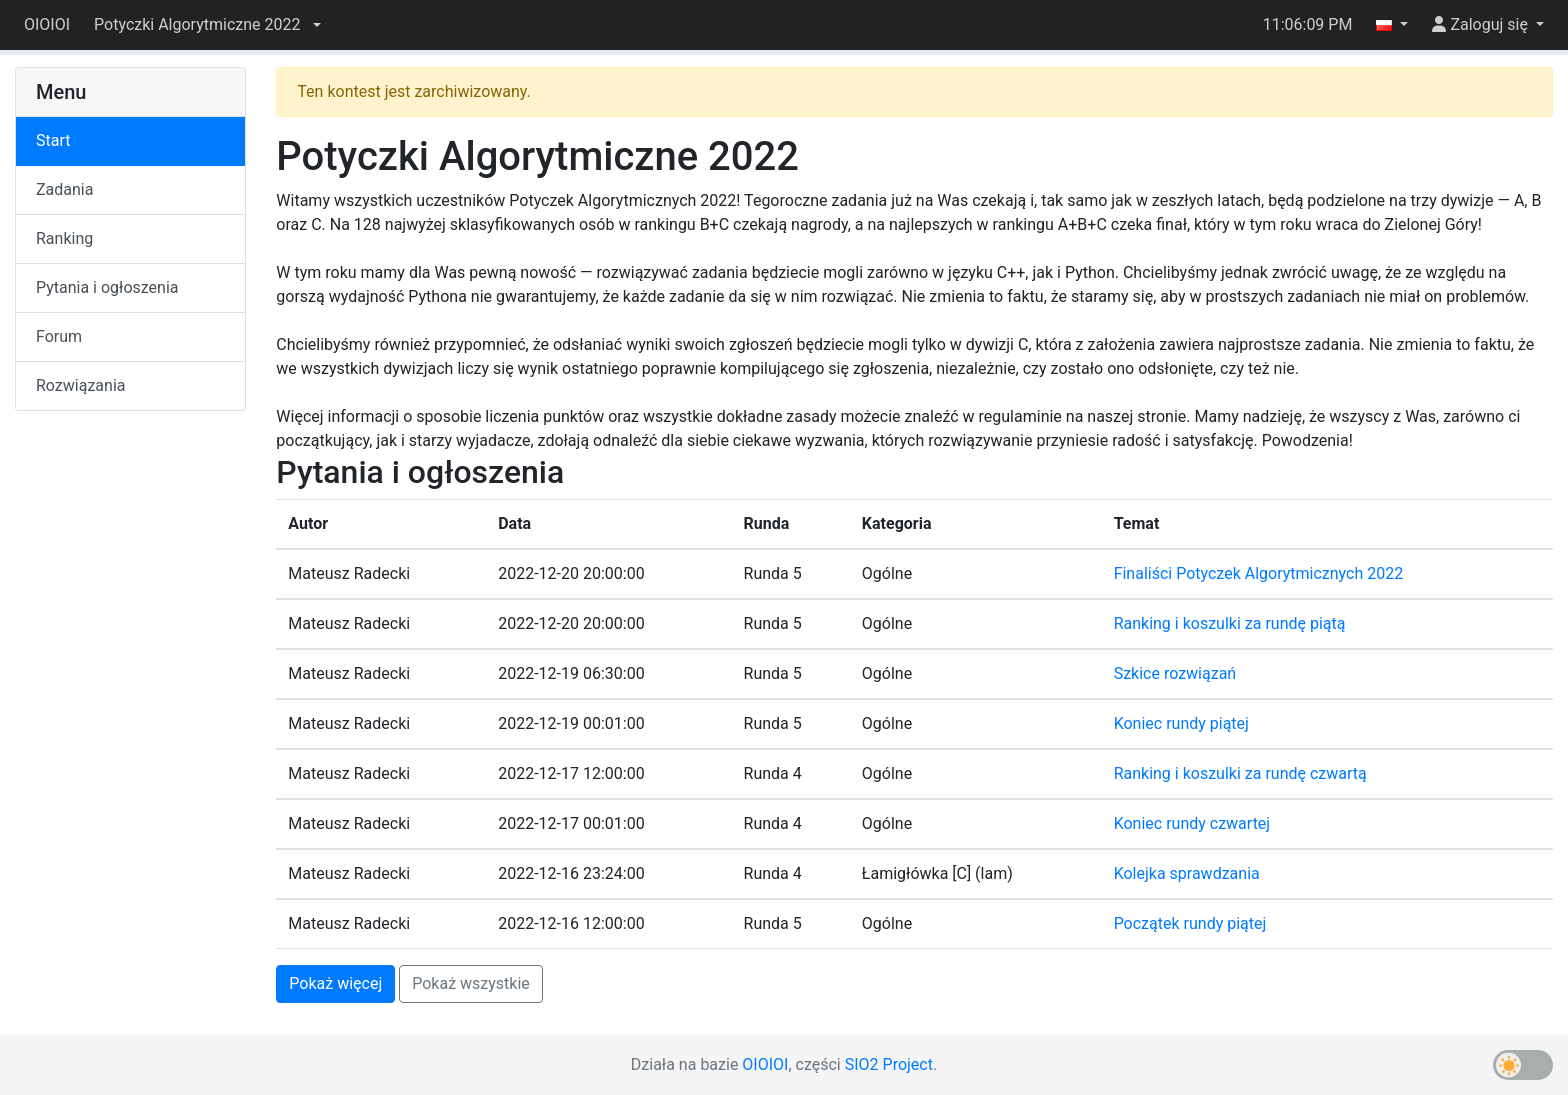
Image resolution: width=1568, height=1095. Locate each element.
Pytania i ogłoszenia (107, 287)
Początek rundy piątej (1190, 923)
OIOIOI (47, 24)
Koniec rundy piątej (1181, 723)
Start (53, 140)
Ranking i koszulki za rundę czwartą (1240, 773)
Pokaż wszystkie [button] (471, 983)
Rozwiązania (80, 385)
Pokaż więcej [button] (335, 983)
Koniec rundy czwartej (1192, 823)
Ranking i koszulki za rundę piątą (1230, 623)
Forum (59, 336)
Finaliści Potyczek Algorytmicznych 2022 (1259, 573)
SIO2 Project (889, 1064)
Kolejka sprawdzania (1187, 873)
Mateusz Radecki (349, 573)
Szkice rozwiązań (1175, 673)
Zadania (64, 189)
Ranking (64, 238)
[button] (207, 25)
